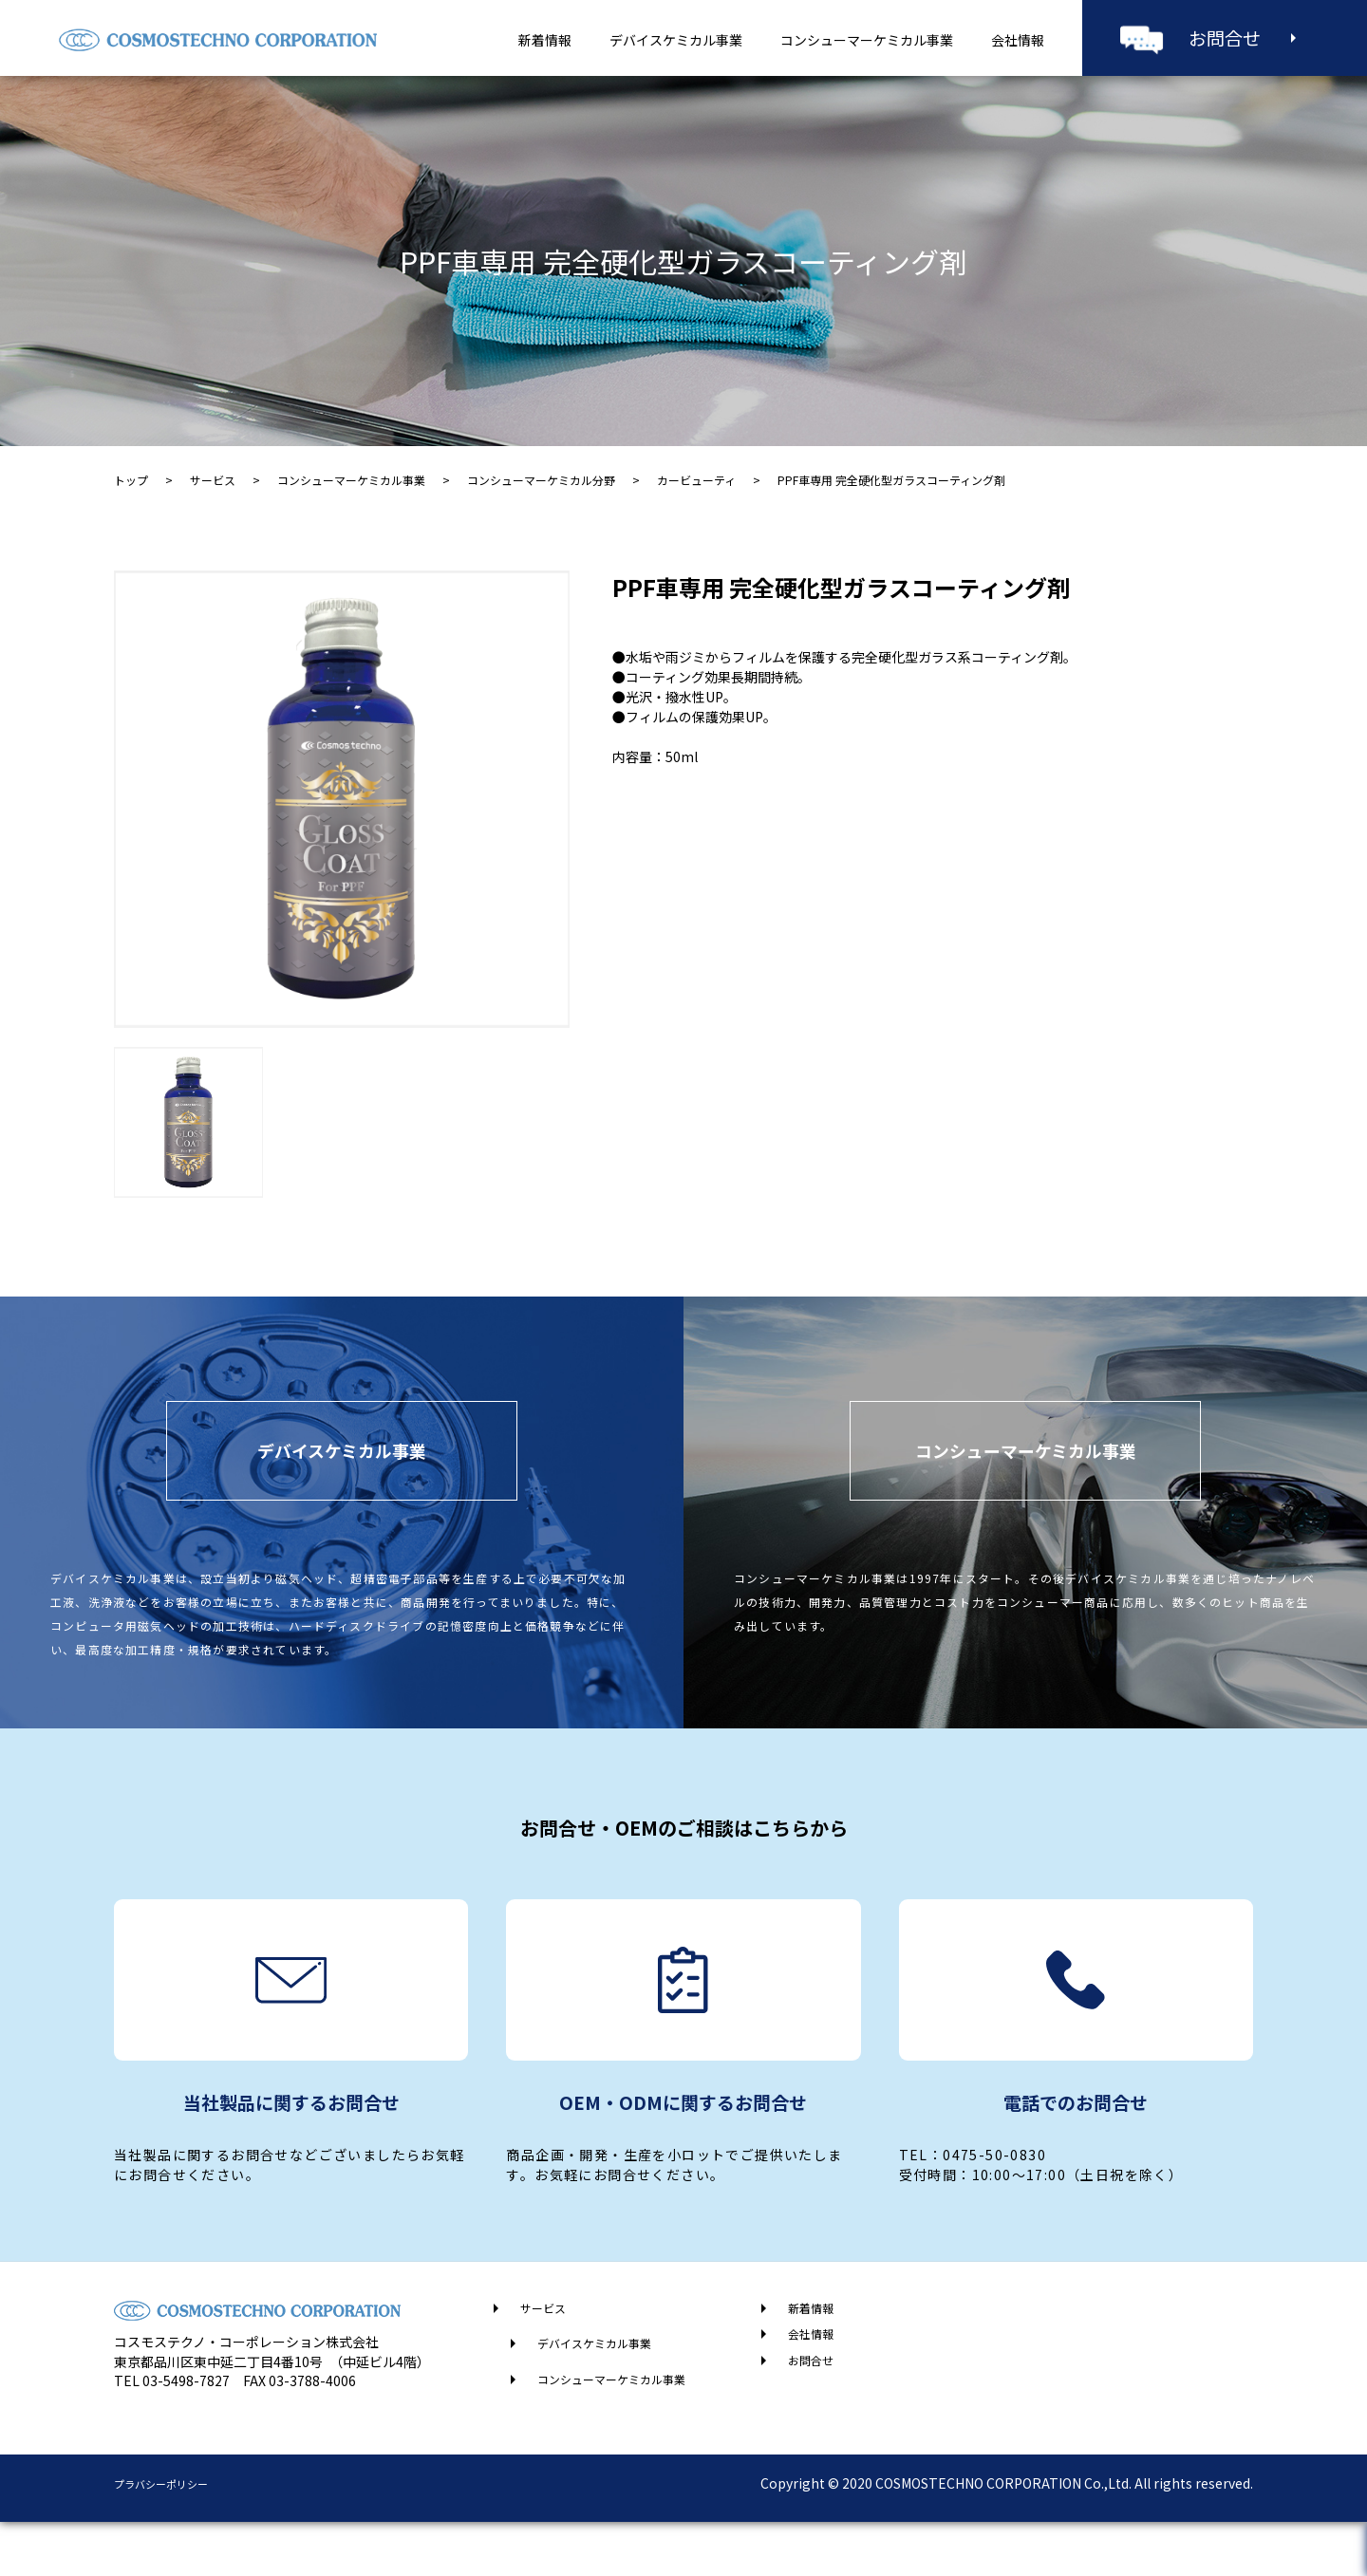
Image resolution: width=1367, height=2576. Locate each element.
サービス (212, 480)
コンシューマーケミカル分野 (541, 480)
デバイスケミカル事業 (675, 39)
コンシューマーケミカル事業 (866, 39)
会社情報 (1017, 39)
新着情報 (544, 39)
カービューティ (696, 480)
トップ (131, 480)
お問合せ (1225, 37)
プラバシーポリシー (174, 2537)
